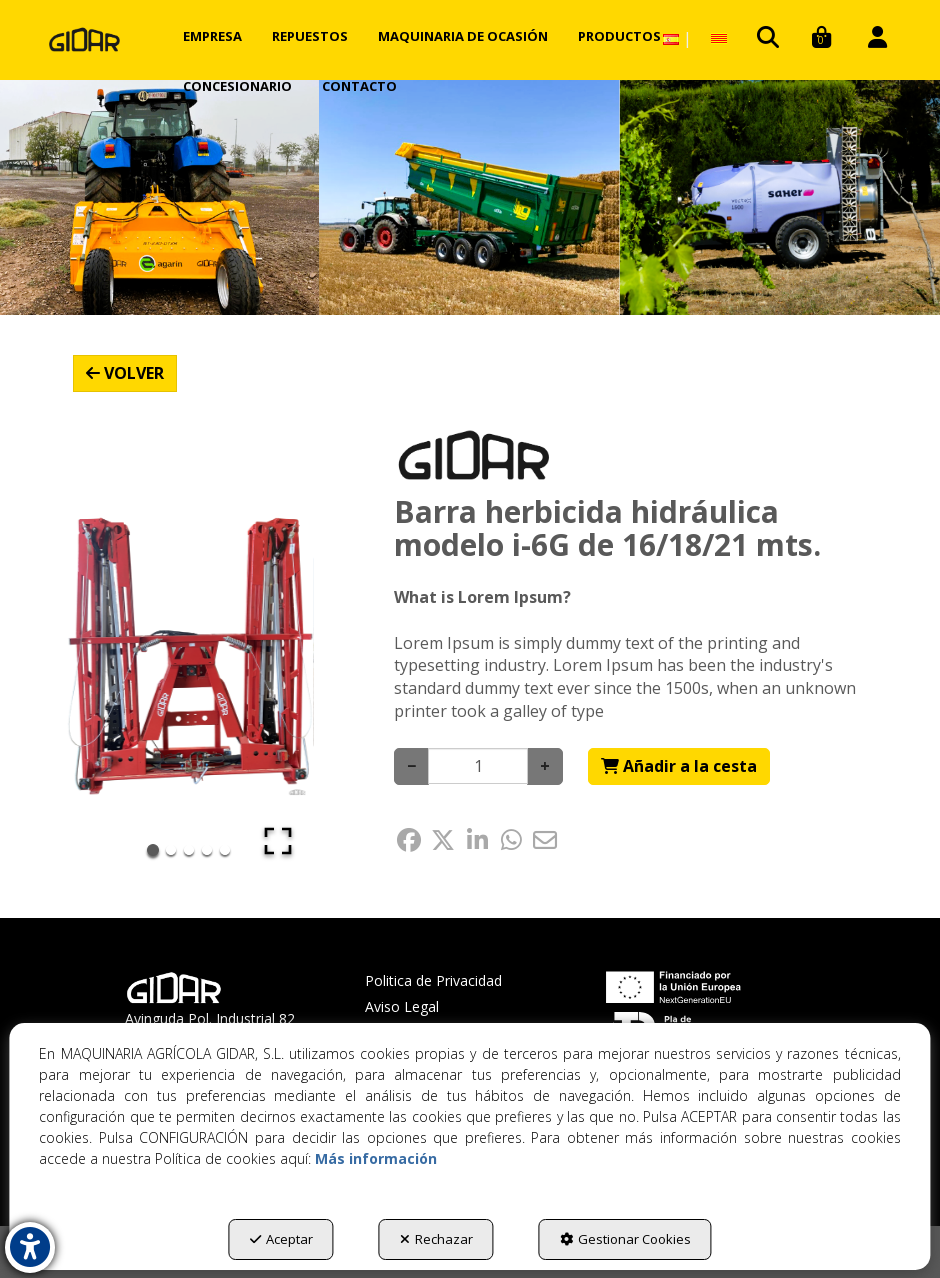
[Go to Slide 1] (153, 850)
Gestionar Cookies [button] (625, 1239)
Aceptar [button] (281, 1239)
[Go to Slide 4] (207, 850)
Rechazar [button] (436, 1239)
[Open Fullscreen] (278, 841)
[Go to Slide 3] (189, 850)
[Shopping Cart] (679, 766)
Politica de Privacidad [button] (433, 980)
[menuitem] (212, 36)
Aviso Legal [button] (402, 1006)
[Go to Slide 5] (225, 850)
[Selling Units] (478, 766)
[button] (84, 40)
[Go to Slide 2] (171, 850)
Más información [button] (376, 1158)
